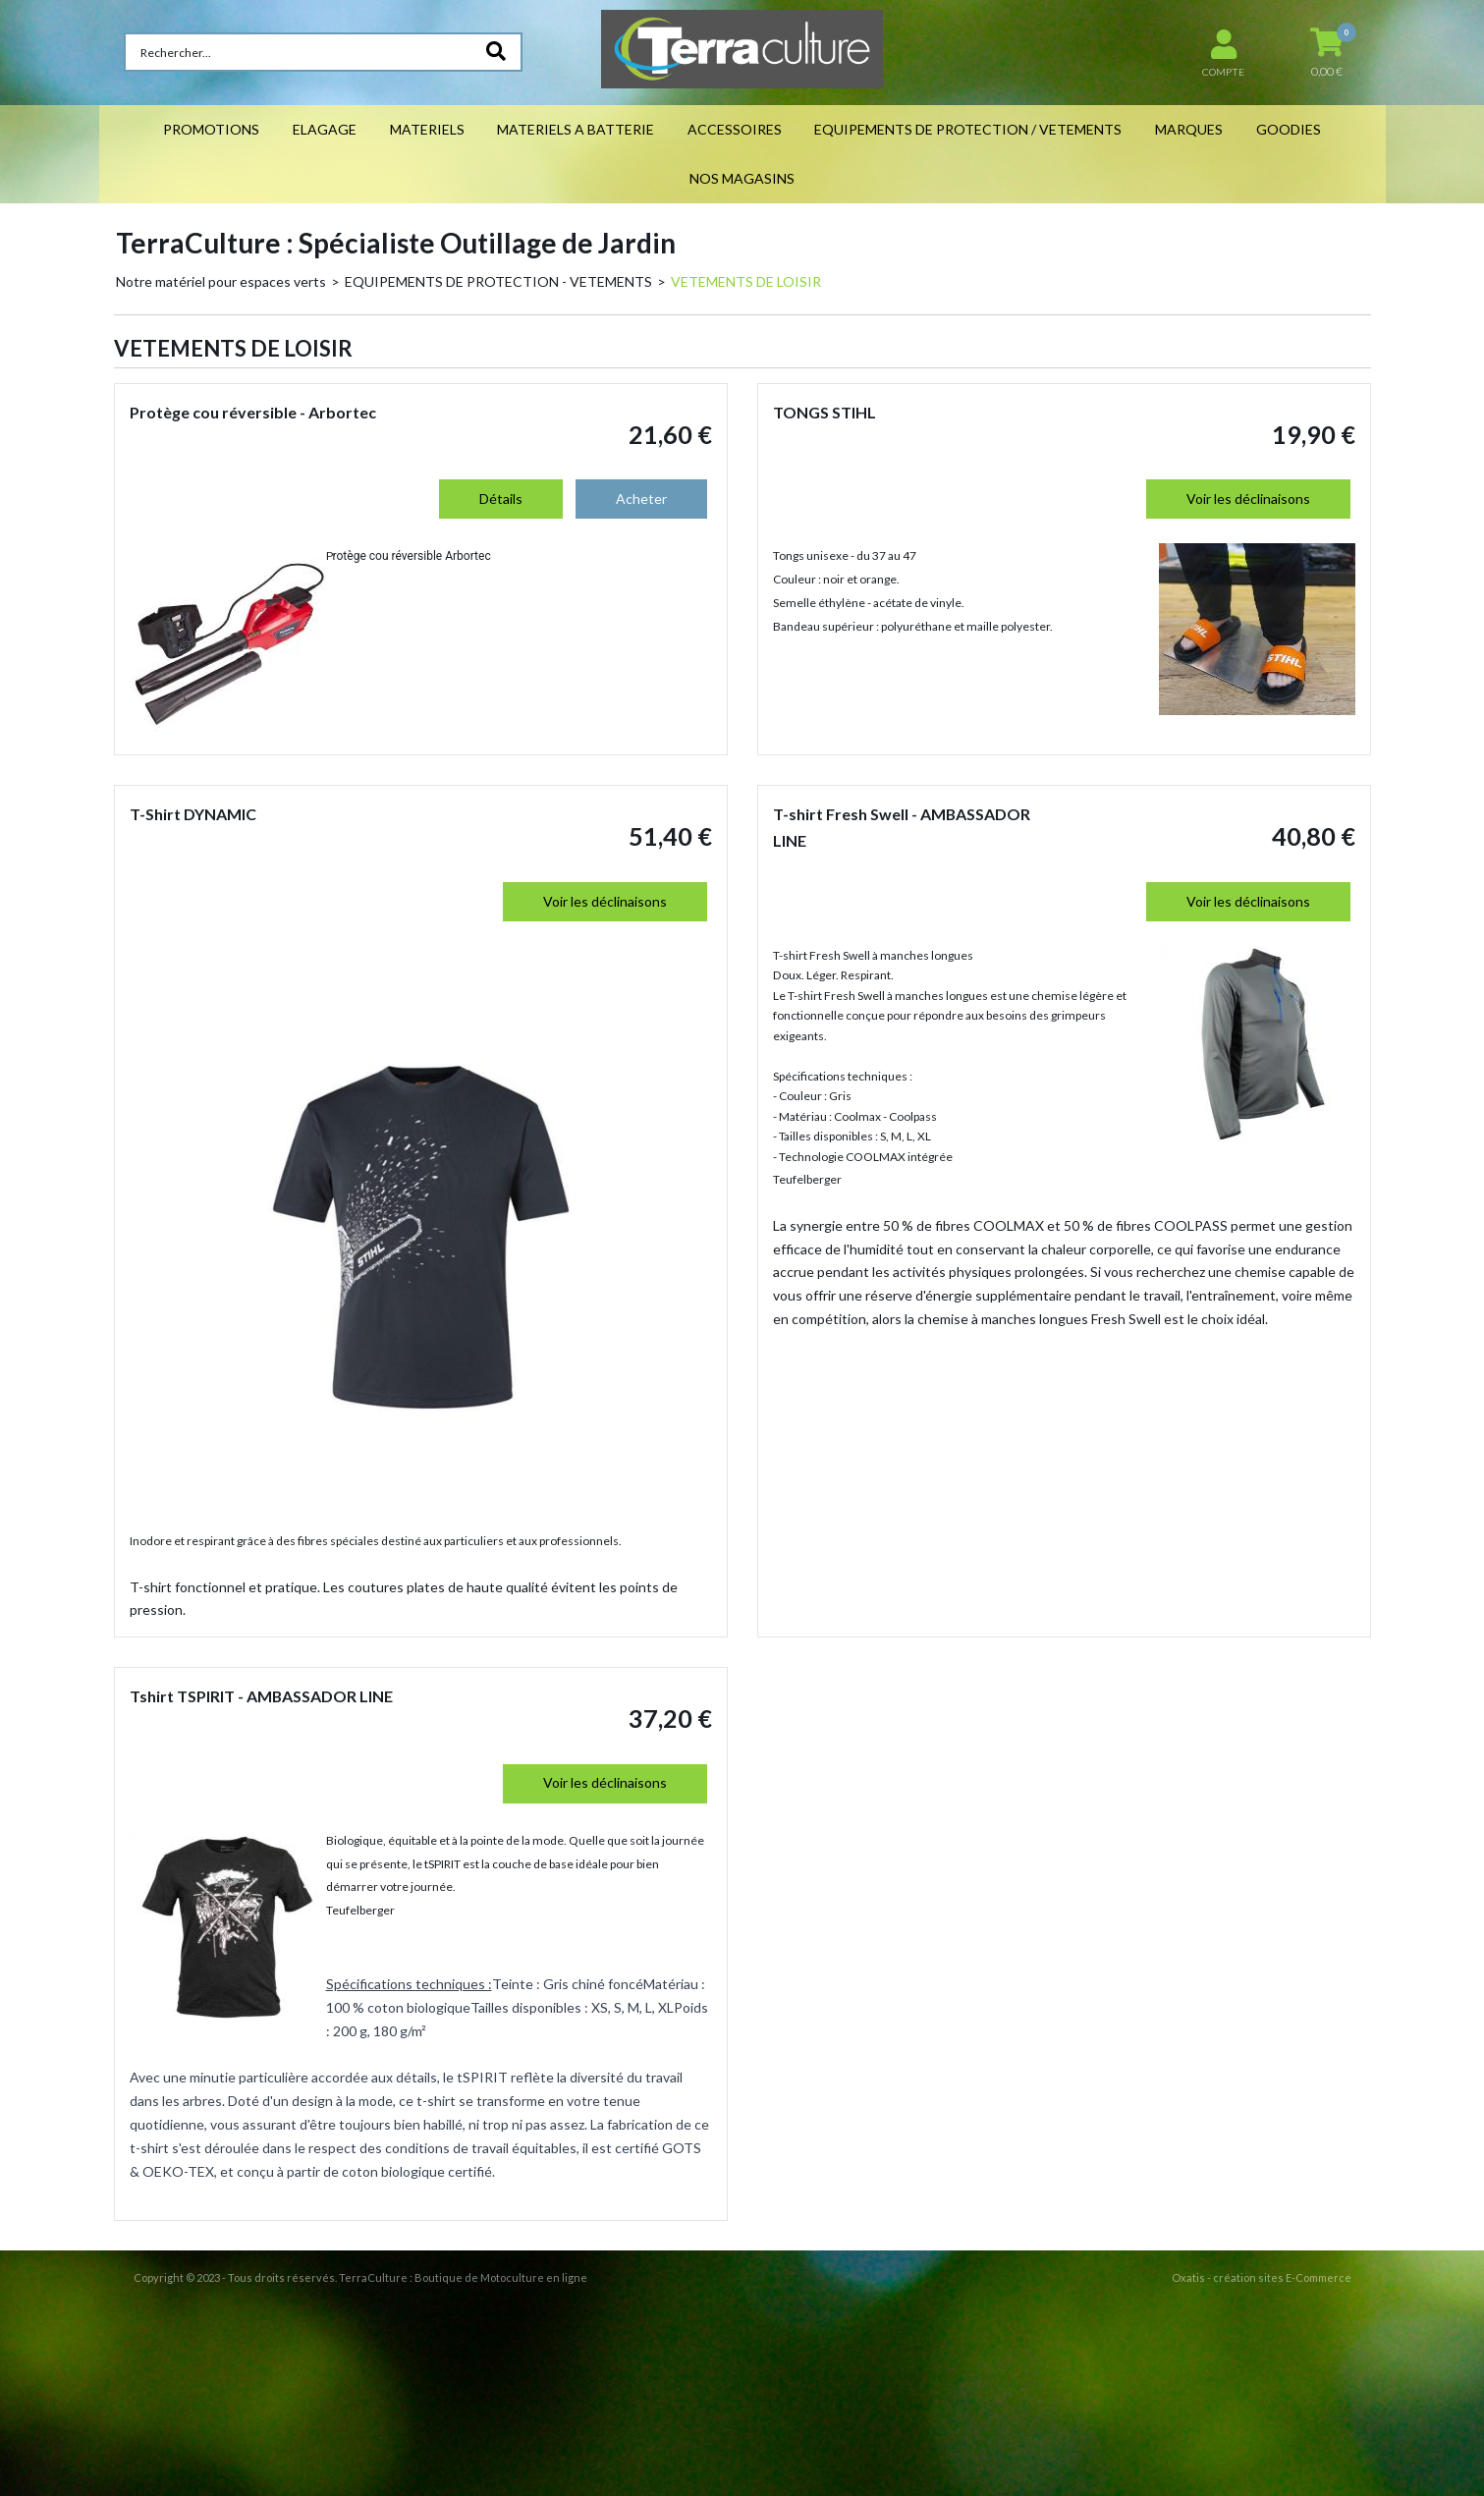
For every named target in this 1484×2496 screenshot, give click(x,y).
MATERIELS (427, 129)
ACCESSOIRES (734, 129)
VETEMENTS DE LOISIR (746, 281)
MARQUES (1189, 129)
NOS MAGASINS (742, 178)
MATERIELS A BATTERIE (575, 129)
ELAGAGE (325, 129)
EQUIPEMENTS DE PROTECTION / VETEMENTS (968, 129)
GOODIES (1288, 129)
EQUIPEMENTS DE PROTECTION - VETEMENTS (498, 281)
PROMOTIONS (211, 129)
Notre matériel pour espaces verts (221, 281)
